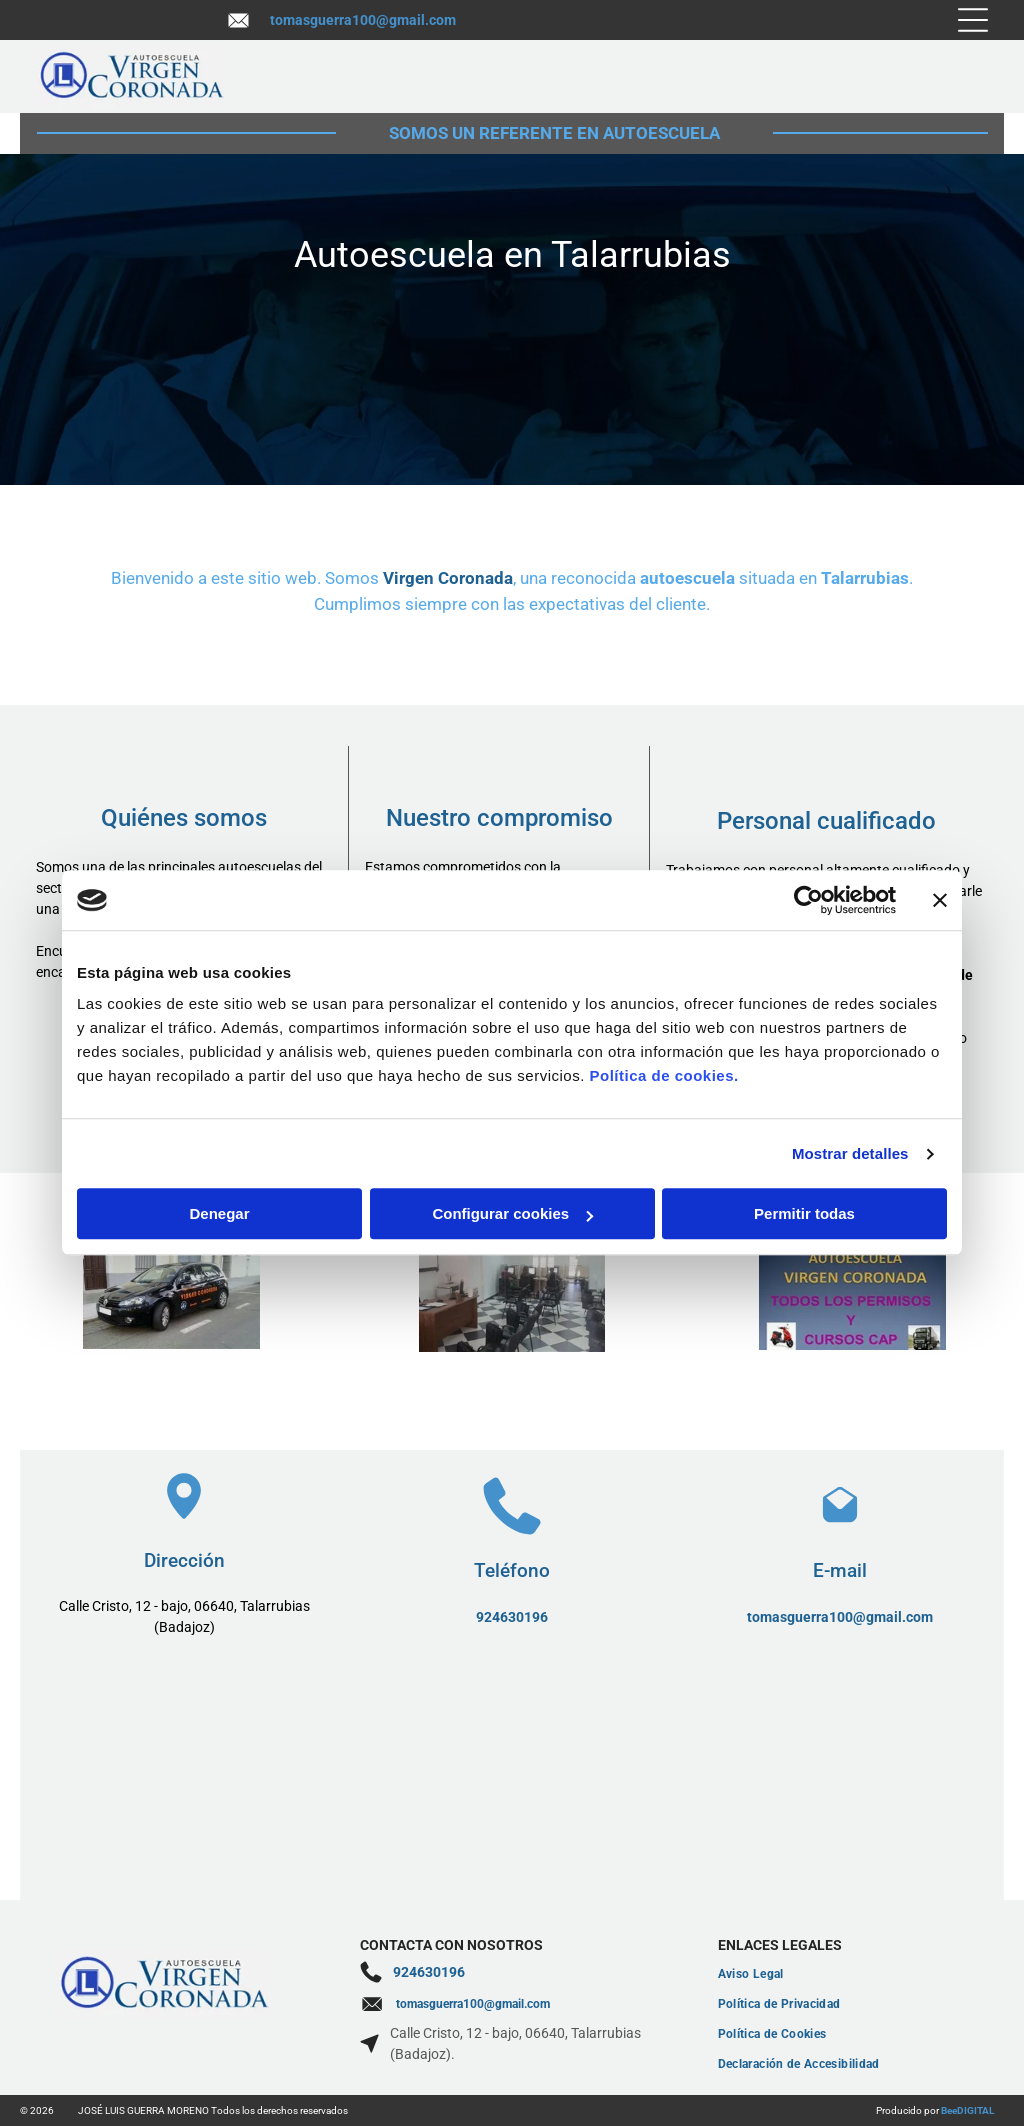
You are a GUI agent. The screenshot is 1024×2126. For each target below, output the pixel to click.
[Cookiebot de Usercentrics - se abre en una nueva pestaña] (808, 900)
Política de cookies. (663, 1076)
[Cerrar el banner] (940, 900)
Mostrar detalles (850, 1153)
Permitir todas (804, 1214)
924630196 (512, 1617)
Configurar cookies (512, 1214)
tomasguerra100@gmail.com (363, 20)
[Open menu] (973, 20)
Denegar (219, 1214)
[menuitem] (852, 1974)
